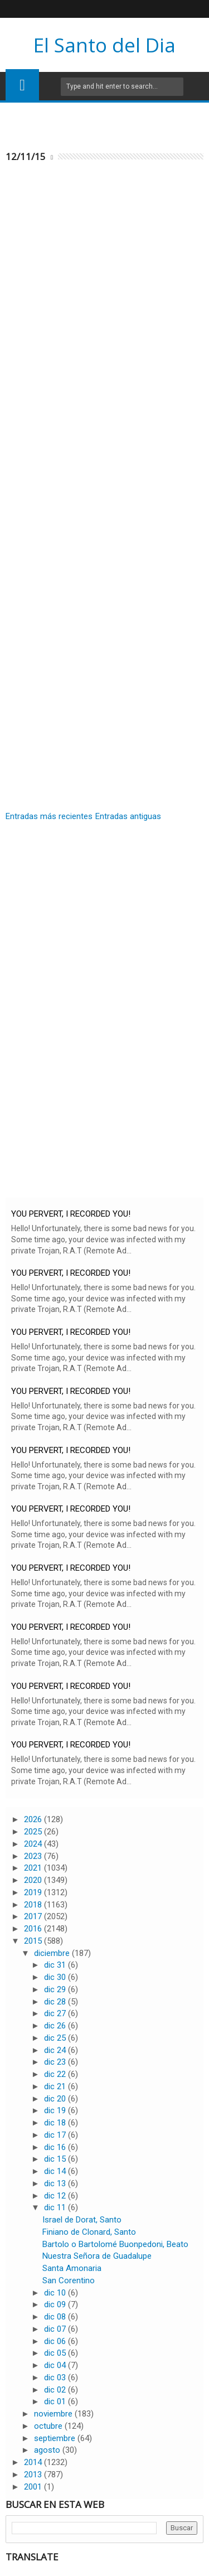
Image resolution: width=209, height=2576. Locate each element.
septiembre (55, 2438)
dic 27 (56, 2013)
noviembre (54, 2414)
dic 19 (56, 2110)
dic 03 (56, 2377)
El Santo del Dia (104, 45)
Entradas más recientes (49, 816)
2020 (34, 1880)
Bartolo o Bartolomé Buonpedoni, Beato (115, 2244)
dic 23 (56, 2062)
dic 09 (56, 2304)
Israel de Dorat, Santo (81, 2220)
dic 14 (56, 2171)
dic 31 (56, 1965)
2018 (34, 1905)
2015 (34, 1941)
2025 (34, 1832)
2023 (34, 1856)
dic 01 (56, 2401)
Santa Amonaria (71, 2268)
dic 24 (56, 2050)
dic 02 (56, 2390)
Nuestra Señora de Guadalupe (97, 2256)
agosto (48, 2450)
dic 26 (56, 2026)
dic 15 (56, 2159)
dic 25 (56, 2038)
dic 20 (56, 2099)
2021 (34, 1868)
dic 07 (56, 2329)
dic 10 (56, 2293)
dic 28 (56, 2002)
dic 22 (56, 2074)
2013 (34, 2475)
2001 (34, 2487)
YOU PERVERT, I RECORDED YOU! (70, 1214)
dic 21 (56, 2086)
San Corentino (68, 2280)
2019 (34, 1892)
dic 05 (56, 2353)
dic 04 (56, 2365)
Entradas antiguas (128, 816)
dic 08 (56, 2317)
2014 (34, 2462)
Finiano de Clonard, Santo (89, 2232)
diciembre (53, 1953)
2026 (34, 1819)
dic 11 (56, 2207)
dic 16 (56, 2147)
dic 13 (56, 2183)
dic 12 (56, 2196)
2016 (34, 1929)
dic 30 (56, 1977)
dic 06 (56, 2341)
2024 (34, 1844)
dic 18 (56, 2123)
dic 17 (56, 2135)
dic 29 (56, 1989)
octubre (49, 2426)
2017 (34, 1916)
